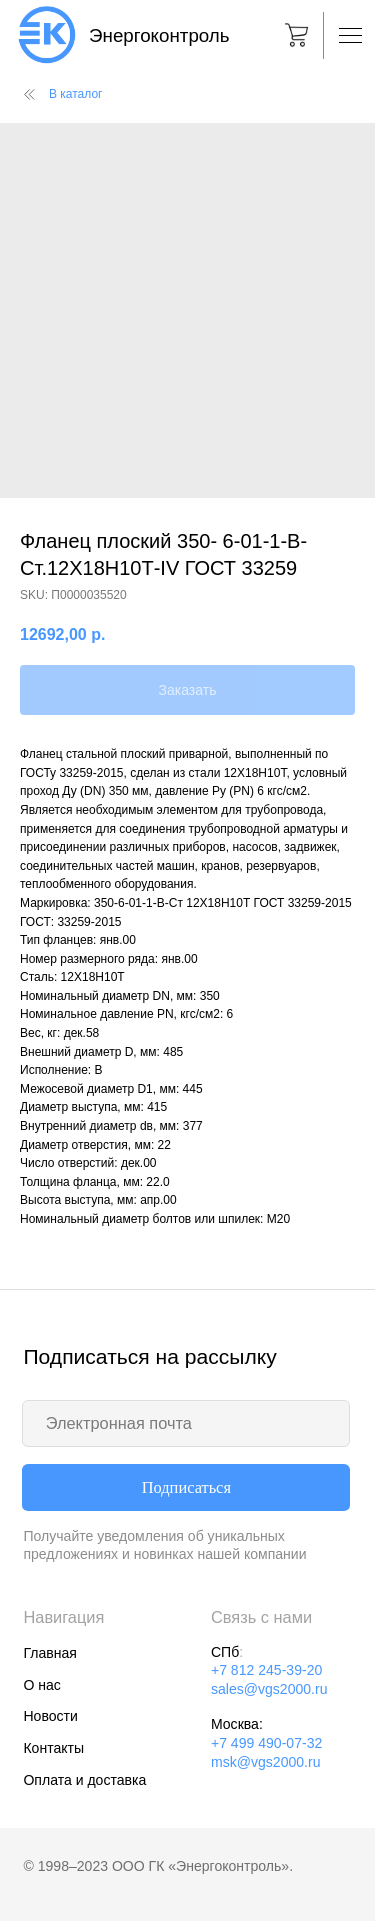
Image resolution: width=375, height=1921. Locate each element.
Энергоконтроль (159, 35)
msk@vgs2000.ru (266, 1762)
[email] (186, 1423)
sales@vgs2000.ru (269, 1689)
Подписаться (186, 1487)
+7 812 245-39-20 (266, 1670)
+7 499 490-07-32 (266, 1743)
